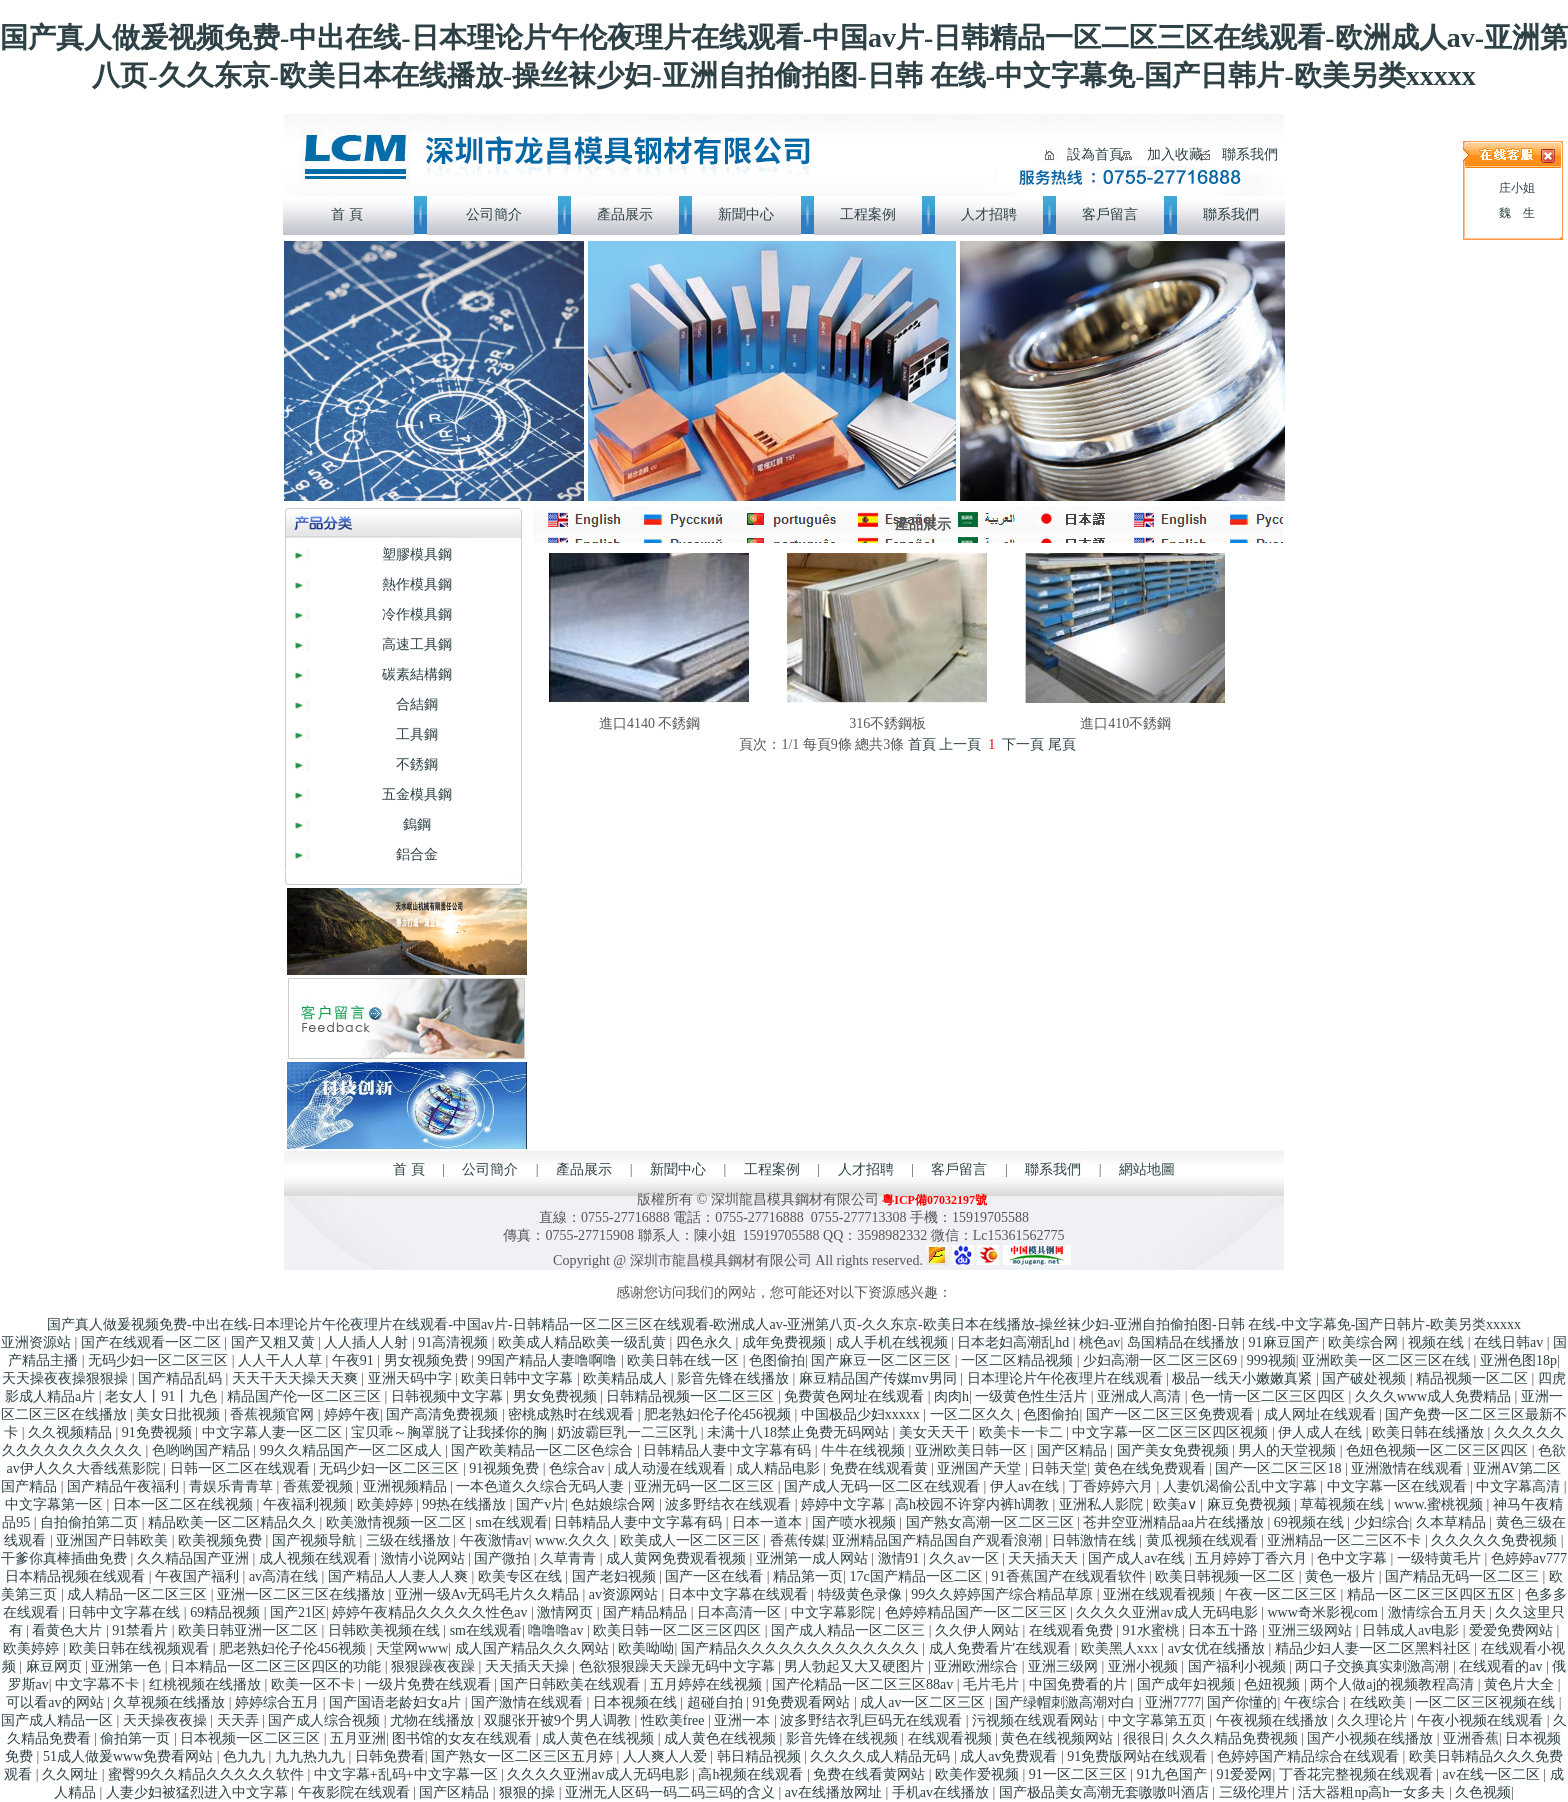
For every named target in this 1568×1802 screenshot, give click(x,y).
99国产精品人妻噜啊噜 (549, 1360)
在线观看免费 (1073, 1630)
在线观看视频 (952, 1738)
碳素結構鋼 (417, 674)
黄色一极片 (1342, 1576)
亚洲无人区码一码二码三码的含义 (672, 1792)
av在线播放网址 (835, 1792)
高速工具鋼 (417, 644)
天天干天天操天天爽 (297, 1378)
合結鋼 (417, 704)
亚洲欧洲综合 (978, 1666)
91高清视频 (455, 1342)
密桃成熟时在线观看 (573, 1414)
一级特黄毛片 (1441, 1558)
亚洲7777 (1173, 1702)
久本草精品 (1453, 1522)
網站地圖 (1147, 1169)
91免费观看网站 (803, 1702)
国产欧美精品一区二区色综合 (544, 1450)
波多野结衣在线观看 (730, 1504)
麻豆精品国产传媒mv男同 (879, 1378)
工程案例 (772, 1169)
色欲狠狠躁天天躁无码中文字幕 (679, 1666)
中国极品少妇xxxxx (862, 1414)
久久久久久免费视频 (1496, 1540)
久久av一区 (965, 1558)
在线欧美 (1380, 1702)
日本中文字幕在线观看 (740, 1594)
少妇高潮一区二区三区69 (1162, 1360)
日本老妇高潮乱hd (1015, 1342)
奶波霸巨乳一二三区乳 (629, 1432)
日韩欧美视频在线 (386, 1630)
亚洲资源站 (38, 1342)
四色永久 (706, 1342)
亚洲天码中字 (412, 1378)
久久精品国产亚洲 (195, 1558)
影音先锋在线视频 (844, 1738)
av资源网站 (625, 1594)
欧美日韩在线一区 (685, 1360)
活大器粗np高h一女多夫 (1373, 1792)
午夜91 (355, 1360)
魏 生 (1517, 213)
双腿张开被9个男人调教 (559, 1720)
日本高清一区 (741, 1612)
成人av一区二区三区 (924, 1702)
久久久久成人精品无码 (882, 1756)
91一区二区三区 (1080, 1774)
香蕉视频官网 (274, 1414)
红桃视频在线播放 (207, 1684)
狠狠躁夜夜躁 (435, 1666)
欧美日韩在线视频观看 (141, 1648)
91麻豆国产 (1286, 1342)
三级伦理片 (1256, 1792)
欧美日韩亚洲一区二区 (250, 1630)
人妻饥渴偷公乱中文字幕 (1242, 1486)
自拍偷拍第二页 (91, 1522)
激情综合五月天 (1439, 1612)
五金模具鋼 (417, 794)
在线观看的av (1502, 1666)
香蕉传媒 (798, 1540)
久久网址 (72, 1774)
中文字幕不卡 (99, 1684)
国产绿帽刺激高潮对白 (1067, 1702)
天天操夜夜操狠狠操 (67, 1378)
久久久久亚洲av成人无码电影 (1168, 1612)
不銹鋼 (417, 764)
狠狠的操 (529, 1792)
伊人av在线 (1026, 1486)
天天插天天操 (529, 1666)
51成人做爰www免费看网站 (130, 1756)
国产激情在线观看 (529, 1702)
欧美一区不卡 (315, 1684)
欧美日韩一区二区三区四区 (679, 1630)
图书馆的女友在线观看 (464, 1738)
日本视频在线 (637, 1702)
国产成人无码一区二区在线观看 (884, 1486)
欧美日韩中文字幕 (519, 1378)
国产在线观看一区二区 (153, 1342)
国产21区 (298, 1612)
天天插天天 (1045, 1558)
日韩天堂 (1059, 1468)
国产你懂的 (1242, 1702)
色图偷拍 (777, 1360)
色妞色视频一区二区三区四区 (1439, 1450)
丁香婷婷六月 (1113, 1486)
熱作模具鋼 (417, 584)
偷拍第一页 (137, 1738)
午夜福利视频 (307, 1504)
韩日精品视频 (761, 1756)
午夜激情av (494, 1540)
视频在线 (1438, 1342)
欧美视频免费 (222, 1540)
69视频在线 (1311, 1522)
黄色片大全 (1521, 1684)
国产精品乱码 (182, 1378)
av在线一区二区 (1493, 1774)
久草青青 (570, 1558)
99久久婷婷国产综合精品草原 (1004, 1594)
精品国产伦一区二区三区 (306, 1396)
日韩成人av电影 (1412, 1630)
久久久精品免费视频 (1237, 1738)
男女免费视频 (557, 1396)
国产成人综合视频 (326, 1720)
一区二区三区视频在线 (1487, 1702)
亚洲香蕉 (1471, 1738)
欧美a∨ (1177, 1504)
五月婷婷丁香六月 (1253, 1558)
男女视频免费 (428, 1360)
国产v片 (540, 1504)
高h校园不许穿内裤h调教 (974, 1504)
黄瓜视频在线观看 (1204, 1540)
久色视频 (1483, 1792)
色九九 (246, 1756)
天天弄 (240, 1720)
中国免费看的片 (1080, 1684)
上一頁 (960, 744)
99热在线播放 (466, 1504)
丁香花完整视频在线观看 (1358, 1774)
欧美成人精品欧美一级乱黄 (584, 1342)
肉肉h (951, 1396)
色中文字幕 (1354, 1558)
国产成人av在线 (1138, 1558)
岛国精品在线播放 (1185, 1342)
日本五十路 (1225, 1630)
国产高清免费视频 (444, 1414)
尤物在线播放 (434, 1720)
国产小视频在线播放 (1372, 1738)
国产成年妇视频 (1188, 1684)
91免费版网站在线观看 (1139, 1756)
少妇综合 (1382, 1522)
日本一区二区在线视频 (185, 1504)
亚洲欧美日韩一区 (973, 1450)
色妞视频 (1274, 1684)
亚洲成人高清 (1141, 1396)
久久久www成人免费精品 (1435, 1396)
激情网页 (567, 1612)
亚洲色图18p (1518, 1360)
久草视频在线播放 (171, 1702)
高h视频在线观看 (752, 1774)
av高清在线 (285, 1576)
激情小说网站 (425, 1558)
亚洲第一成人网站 (814, 1558)
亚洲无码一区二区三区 (706, 1486)
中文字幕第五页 (1159, 1720)
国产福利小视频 (1239, 1666)
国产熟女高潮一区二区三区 (992, 1522)
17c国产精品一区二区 (917, 1576)
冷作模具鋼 (417, 614)
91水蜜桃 (1153, 1630)
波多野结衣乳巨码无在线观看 (873, 1720)
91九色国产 (1174, 1774)
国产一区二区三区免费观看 (1172, 1414)
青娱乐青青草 (233, 1486)
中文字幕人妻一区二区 (274, 1432)
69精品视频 (227, 1612)
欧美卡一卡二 (1023, 1432)
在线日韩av (1510, 1342)
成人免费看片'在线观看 (1002, 1648)
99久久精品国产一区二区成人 (353, 1450)
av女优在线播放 (1218, 1648)
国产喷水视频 (856, 1522)
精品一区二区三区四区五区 (1433, 1594)
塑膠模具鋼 (417, 554)
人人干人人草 (282, 1360)
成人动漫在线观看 (672, 1468)
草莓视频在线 (1344, 1504)
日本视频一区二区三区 (252, 1738)
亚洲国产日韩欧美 (114, 1540)
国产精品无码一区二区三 (1464, 1576)
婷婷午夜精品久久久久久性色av (431, 1612)
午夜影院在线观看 (356, 1792)
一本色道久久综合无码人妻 (542, 1486)
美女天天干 (936, 1432)
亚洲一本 (744, 1720)
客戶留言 (959, 1169)
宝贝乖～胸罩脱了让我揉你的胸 (451, 1432)
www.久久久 (574, 1540)
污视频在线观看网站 (1037, 1720)
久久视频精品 (72, 1432)
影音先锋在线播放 (735, 1378)
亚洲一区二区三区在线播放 (303, 1594)
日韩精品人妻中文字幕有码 (729, 1450)
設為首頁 (1095, 154)
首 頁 (409, 1169)
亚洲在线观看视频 (1161, 1594)
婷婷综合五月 (279, 1702)
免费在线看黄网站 (871, 1774)
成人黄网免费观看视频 (678, 1558)
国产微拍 (504, 1558)
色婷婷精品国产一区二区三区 (978, 1612)
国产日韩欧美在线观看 (572, 1684)
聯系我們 (1250, 154)
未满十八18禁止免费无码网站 (800, 1432)
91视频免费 (506, 1468)
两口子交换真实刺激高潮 (1374, 1666)
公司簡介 (490, 1169)
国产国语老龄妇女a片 (397, 1702)
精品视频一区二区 (1474, 1378)
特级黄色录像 (862, 1594)
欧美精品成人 (627, 1378)
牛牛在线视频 (865, 1450)
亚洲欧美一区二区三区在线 (1388, 1360)
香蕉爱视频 (320, 1486)
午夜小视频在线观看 (1482, 1720)
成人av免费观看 (1010, 1756)
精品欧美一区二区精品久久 (234, 1522)
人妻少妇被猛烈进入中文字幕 (199, 1792)
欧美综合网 (1365, 1342)
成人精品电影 (780, 1468)
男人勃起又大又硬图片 (856, 1666)
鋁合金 (417, 854)
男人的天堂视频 (1289, 1450)
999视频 (1271, 1360)
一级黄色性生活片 (1033, 1396)
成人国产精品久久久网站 (534, 1648)
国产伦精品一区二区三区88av (864, 1684)
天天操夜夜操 (167, 1720)
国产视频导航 (316, 1540)
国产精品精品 (647, 1612)
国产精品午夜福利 (125, 1486)
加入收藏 (1175, 154)
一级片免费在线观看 (430, 1684)
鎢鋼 (417, 824)
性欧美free (674, 1720)
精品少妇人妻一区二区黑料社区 (1375, 1648)
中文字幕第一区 (56, 1504)
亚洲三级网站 (1312, 1630)
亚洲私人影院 (1103, 1504)
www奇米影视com (1324, 1612)
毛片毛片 (993, 1684)
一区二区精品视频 (1019, 1360)
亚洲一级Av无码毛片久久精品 (489, 1594)
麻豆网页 (56, 1666)
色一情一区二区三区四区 (1270, 1396)
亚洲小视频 (1145, 1666)
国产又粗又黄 (275, 1342)
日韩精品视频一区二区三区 (692, 1396)
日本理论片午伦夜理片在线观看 (1067, 1378)
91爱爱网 (1244, 1774)
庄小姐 (1517, 188)
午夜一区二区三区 (1283, 1594)
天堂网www (412, 1648)
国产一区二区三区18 (1280, 1468)
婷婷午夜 (352, 1414)
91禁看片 (142, 1630)
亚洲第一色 (128, 1666)
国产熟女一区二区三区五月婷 (524, 1756)
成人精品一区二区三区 (139, 1594)
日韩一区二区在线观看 (242, 1468)
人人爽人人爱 (667, 1756)
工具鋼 (417, 734)
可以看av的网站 (56, 1702)
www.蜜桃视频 (1440, 1504)
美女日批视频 (180, 1414)
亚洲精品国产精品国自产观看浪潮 (939, 1540)
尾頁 (1062, 744)
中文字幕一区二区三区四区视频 (1172, 1432)
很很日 (1144, 1738)
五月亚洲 (358, 1738)
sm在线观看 (512, 1522)
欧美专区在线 (522, 1576)
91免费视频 (159, 1432)
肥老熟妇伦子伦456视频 (719, 1414)
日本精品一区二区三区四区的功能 (278, 1666)
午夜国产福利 (199, 1576)
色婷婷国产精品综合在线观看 (1310, 1756)
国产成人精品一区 (59, 1720)
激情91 (901, 1558)
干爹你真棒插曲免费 (66, 1558)
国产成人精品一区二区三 (850, 1630)
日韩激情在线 (1096, 1540)
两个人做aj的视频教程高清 (1394, 1684)
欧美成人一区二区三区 (692, 1540)
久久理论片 (1374, 1720)
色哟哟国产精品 (203, 1450)
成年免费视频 (786, 1342)
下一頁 (1023, 744)
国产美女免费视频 (1175, 1450)
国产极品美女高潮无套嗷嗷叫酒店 (1106, 1792)
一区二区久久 (974, 1414)
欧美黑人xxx (1121, 1648)
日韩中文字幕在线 (126, 1612)
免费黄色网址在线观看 (856, 1396)
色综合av (578, 1468)
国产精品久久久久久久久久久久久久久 (802, 1648)
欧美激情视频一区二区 (398, 1522)
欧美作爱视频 (979, 1774)
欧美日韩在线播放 (1430, 1432)
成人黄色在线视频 (600, 1738)
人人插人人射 (368, 1342)
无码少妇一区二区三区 (160, 1360)
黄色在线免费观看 (1152, 1468)
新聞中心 (678, 1169)
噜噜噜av (557, 1630)
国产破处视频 (1366, 1378)
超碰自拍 (717, 1702)
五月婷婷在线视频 (708, 1684)
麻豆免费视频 (1251, 1504)
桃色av (1099, 1342)
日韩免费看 (390, 1756)
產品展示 (584, 1169)
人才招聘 (866, 1169)
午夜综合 (1314, 1702)
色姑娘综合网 (615, 1504)
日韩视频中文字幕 (449, 1396)
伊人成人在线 (1322, 1432)
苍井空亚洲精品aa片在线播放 (1175, 1522)
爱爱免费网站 (1513, 1630)
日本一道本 (769, 1522)
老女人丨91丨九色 (163, 1396)
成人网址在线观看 (1322, 1414)
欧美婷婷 (387, 1504)
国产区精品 (1074, 1450)
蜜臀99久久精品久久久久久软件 (208, 1774)
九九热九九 (312, 1756)
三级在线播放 (410, 1540)
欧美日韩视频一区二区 (1227, 1576)
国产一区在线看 (716, 1576)
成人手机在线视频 (894, 1342)
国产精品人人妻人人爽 (400, 1576)
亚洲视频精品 (407, 1486)
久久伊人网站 (979, 1630)
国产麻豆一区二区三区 (883, 1360)
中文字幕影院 (835, 1612)
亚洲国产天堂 (981, 1468)
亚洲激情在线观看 (1409, 1468)
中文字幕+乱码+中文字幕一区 (407, 1774)
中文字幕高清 (1520, 1486)
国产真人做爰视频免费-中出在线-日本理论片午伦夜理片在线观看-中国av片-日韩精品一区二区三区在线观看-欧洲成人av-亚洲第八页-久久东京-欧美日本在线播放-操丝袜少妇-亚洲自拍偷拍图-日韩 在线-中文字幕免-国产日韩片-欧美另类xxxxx (784, 1324)
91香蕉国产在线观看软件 (1071, 1576)
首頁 (922, 744)
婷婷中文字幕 (845, 1504)
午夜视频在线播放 (1274, 1720)
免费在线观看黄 (881, 1468)
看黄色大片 (69, 1630)
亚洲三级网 (1065, 1666)
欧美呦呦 (646, 1648)
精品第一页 (808, 1576)
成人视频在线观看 (317, 1558)
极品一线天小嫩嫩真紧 (1244, 1378)
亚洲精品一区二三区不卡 (1346, 1540)
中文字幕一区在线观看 (1399, 1486)
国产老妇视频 (616, 1576)
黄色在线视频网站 (1059, 1738)
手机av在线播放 (942, 1792)
